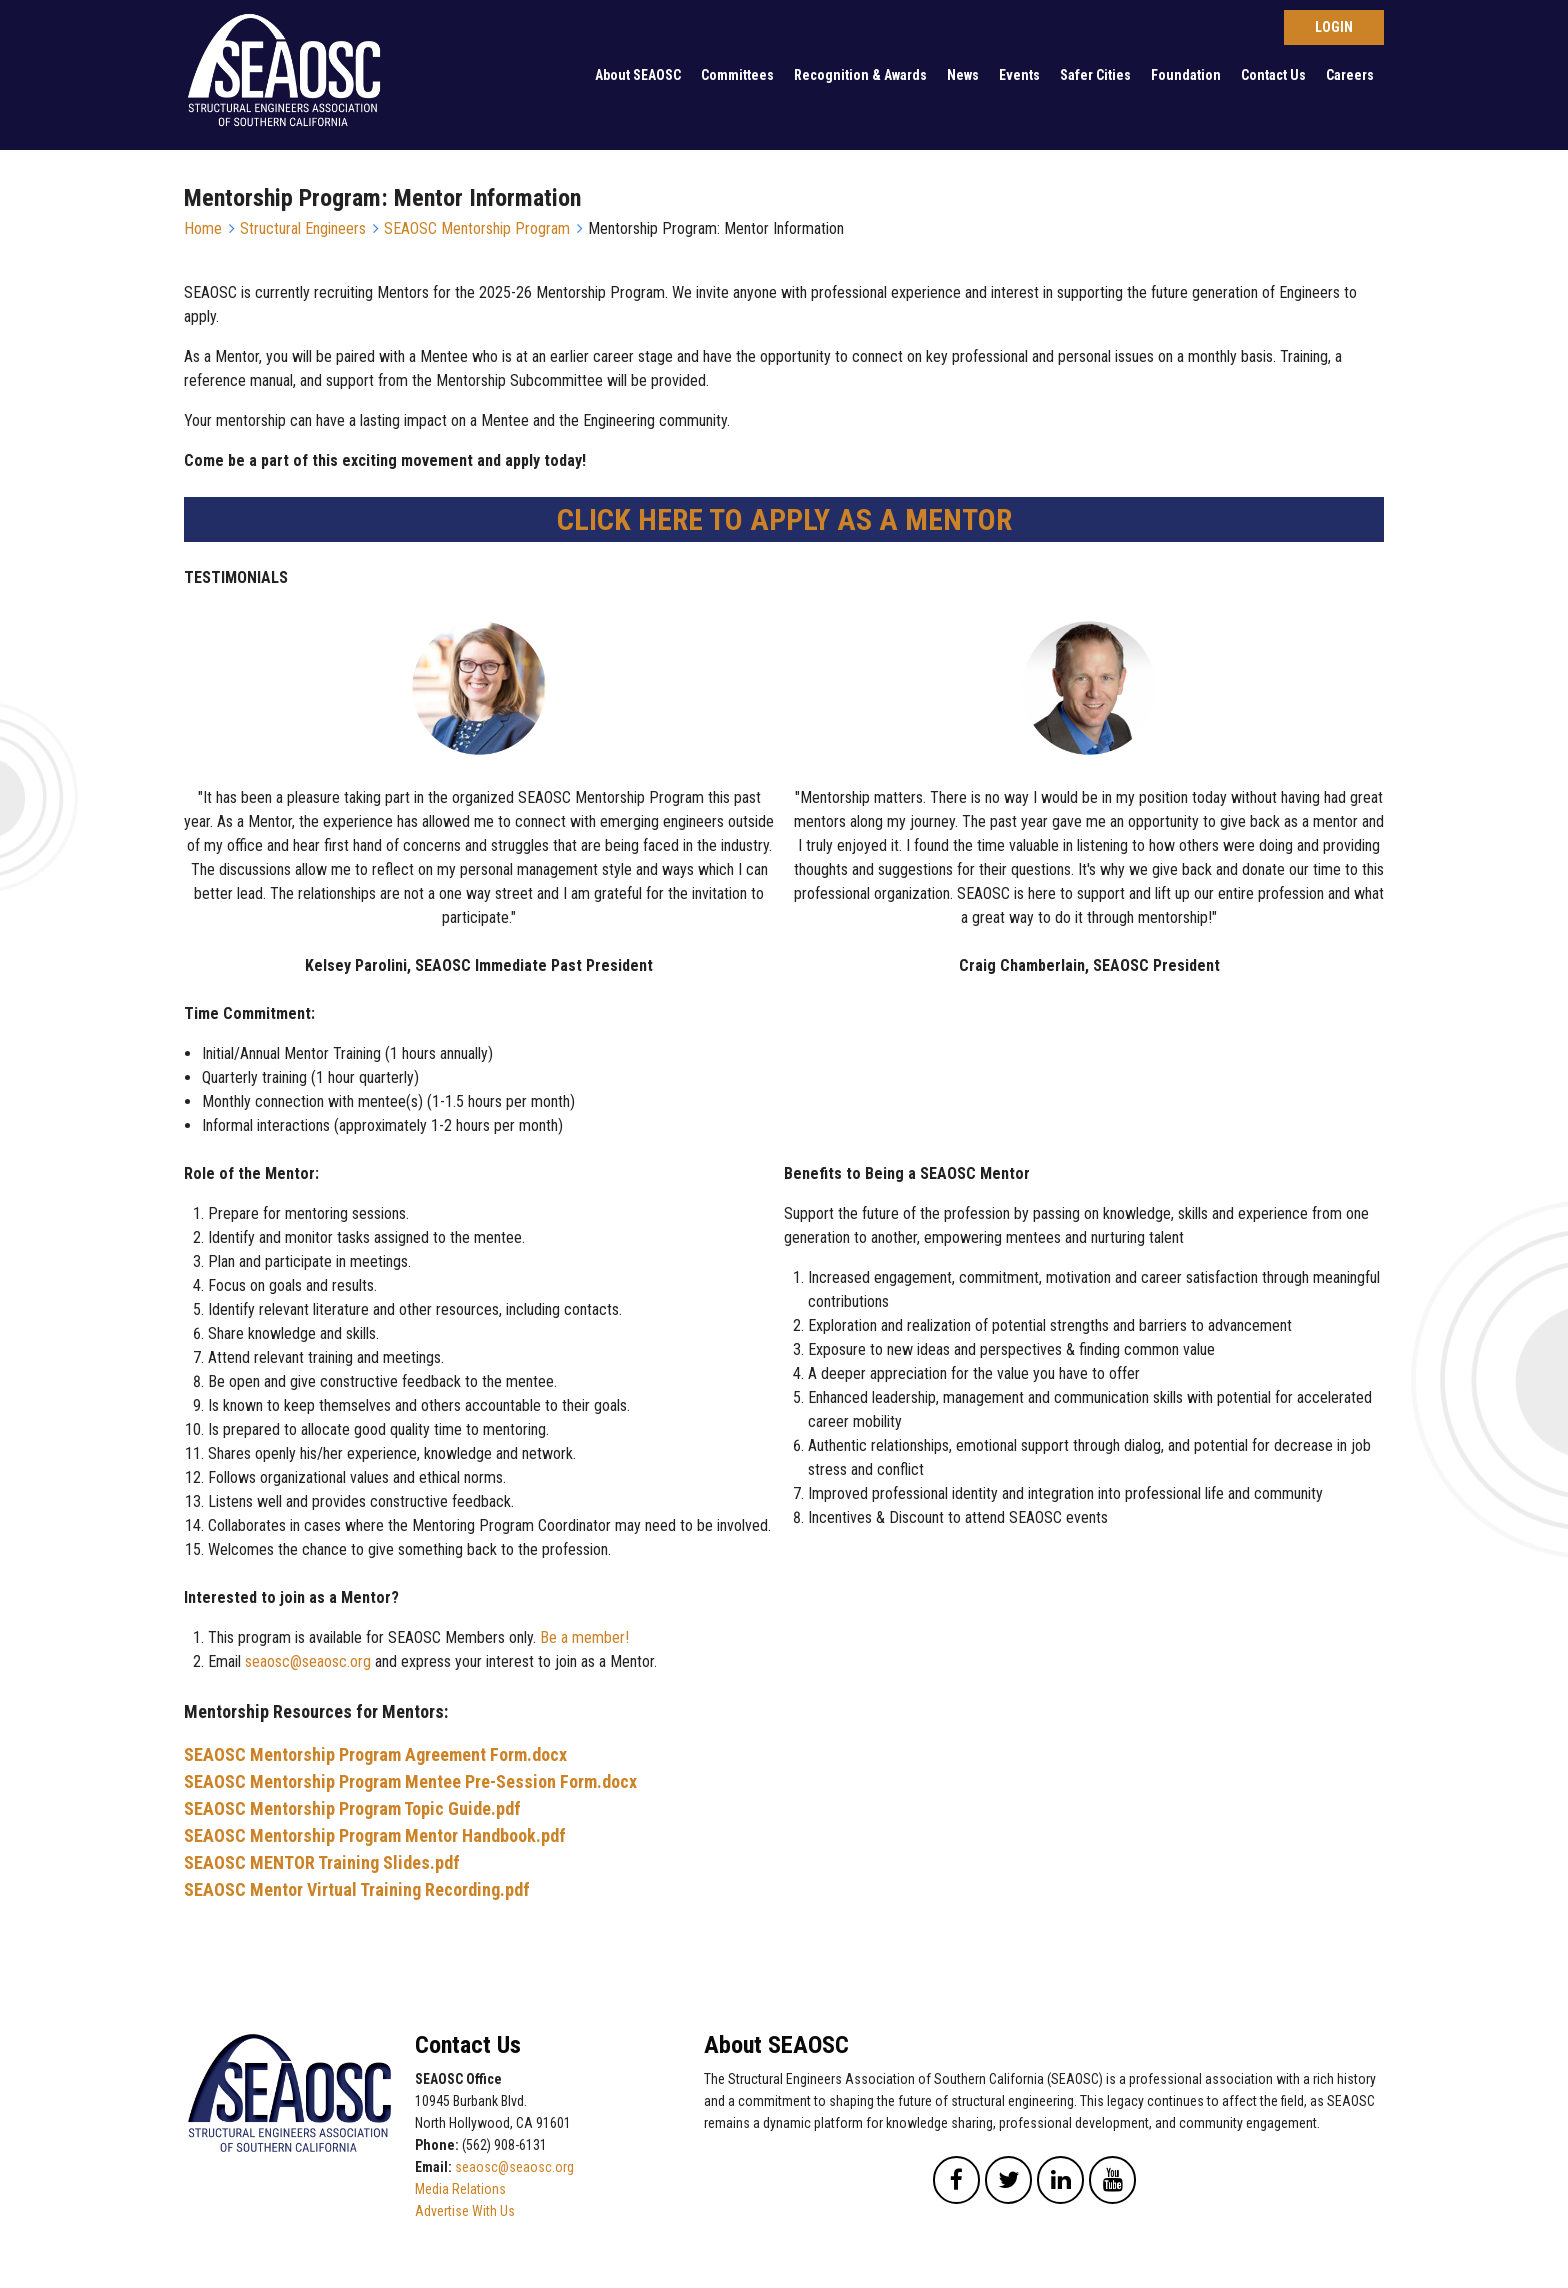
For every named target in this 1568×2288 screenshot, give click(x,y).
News (963, 75)
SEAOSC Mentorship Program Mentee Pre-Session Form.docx (410, 1781)
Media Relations (460, 2189)
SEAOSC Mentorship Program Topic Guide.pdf (352, 1808)
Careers (1350, 75)
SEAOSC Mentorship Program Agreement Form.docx (375, 1754)
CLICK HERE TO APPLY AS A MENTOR (784, 519)
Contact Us (1273, 75)
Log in (1334, 27)
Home (203, 228)
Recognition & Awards (860, 75)
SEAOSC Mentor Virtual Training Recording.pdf (357, 1889)
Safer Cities (1095, 75)
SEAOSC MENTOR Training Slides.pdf (322, 1862)
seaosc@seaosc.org (308, 1661)
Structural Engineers (303, 228)
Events (1019, 75)
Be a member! (584, 1637)
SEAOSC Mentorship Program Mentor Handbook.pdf (375, 1835)
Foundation (1186, 75)
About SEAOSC (638, 75)
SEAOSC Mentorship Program (477, 228)
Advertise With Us (465, 2211)
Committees (737, 75)
